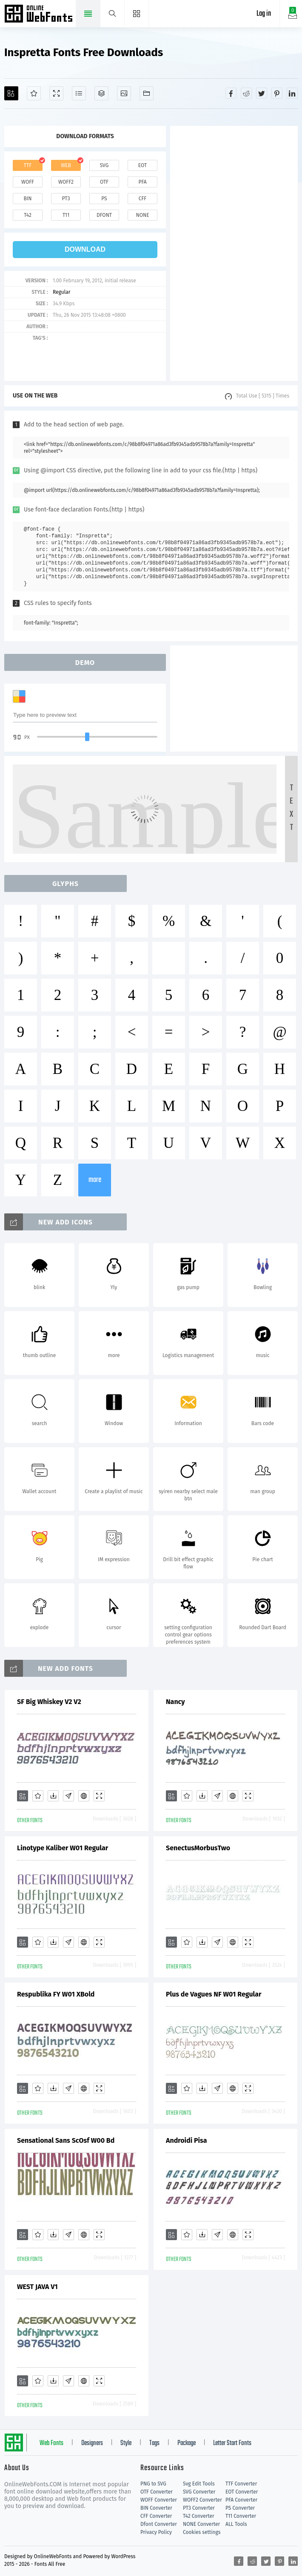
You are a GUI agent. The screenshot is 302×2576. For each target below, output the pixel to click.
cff (143, 199)
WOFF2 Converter (202, 2500)
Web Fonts (51, 2443)
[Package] (101, 93)
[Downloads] (53, 1795)
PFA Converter (241, 2500)
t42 (27, 215)
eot (142, 165)
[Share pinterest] (276, 93)
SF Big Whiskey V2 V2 (49, 1702)
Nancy (175, 1702)
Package (186, 2443)
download (85, 249)
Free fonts (39, 14)
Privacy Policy (156, 2532)
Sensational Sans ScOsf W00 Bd (65, 2140)
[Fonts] (147, 93)
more (94, 1180)
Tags (154, 2443)
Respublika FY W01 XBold (55, 1994)
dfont (104, 215)
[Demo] (56, 93)
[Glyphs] (79, 93)
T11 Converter (240, 2516)
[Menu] (137, 13)
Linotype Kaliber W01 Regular (62, 1848)
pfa (142, 182)
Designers (92, 2443)
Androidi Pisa (186, 2140)
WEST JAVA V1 (37, 2287)
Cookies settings (201, 2532)
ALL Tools (236, 2524)
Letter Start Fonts (232, 2443)
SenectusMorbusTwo (198, 1848)
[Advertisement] (234, 253)
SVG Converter (199, 2492)
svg (104, 165)
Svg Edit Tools (199, 2484)
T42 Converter (198, 2516)
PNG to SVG (153, 2484)
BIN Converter (156, 2508)
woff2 (66, 182)
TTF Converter (241, 2484)
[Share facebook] (230, 93)
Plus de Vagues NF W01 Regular (213, 1994)
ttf (27, 165)
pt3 (66, 199)
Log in (263, 14)
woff (27, 182)
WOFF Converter (158, 2500)
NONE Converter (201, 2524)
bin (27, 199)
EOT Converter (241, 2492)
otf (104, 182)
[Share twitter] (261, 93)
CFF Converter (156, 2516)
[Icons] (124, 93)
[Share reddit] (246, 93)
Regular (61, 292)
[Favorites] (34, 93)
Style (125, 2443)
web (66, 165)
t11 (66, 215)
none (142, 215)
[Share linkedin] (292, 93)
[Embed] (83, 1795)
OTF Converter (156, 2492)
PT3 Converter (199, 2508)
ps (104, 199)
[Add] (11, 93)
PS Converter (240, 2508)
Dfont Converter (158, 2524)
